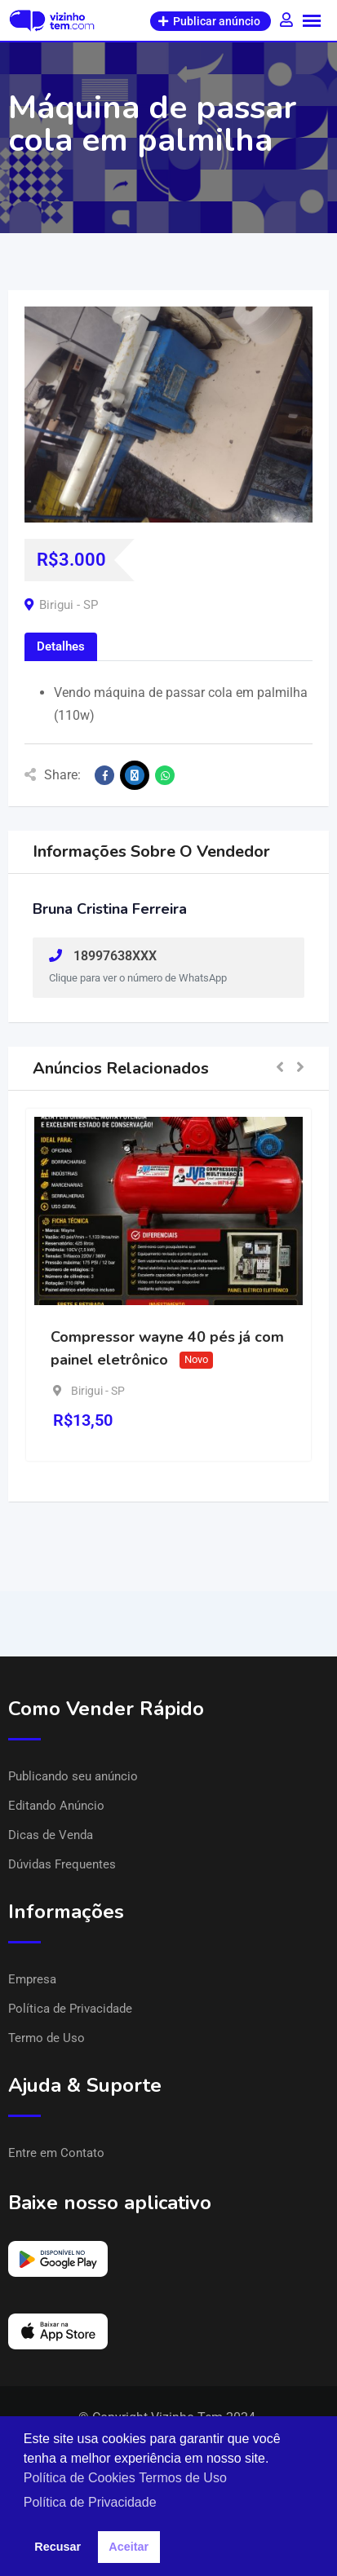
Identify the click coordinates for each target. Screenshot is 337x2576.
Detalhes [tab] (61, 646)
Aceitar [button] (129, 2546)
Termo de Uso (46, 2038)
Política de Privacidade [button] (90, 2502)
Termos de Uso (183, 2478)
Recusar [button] (57, 2546)
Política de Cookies (79, 2478)
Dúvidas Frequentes (62, 1864)
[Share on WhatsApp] (164, 775)
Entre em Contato (56, 2153)
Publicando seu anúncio (73, 1776)
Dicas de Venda (50, 1835)
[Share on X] (134, 775)
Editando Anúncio (56, 1805)
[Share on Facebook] (104, 775)
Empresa (32, 1979)
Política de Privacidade (70, 2008)
